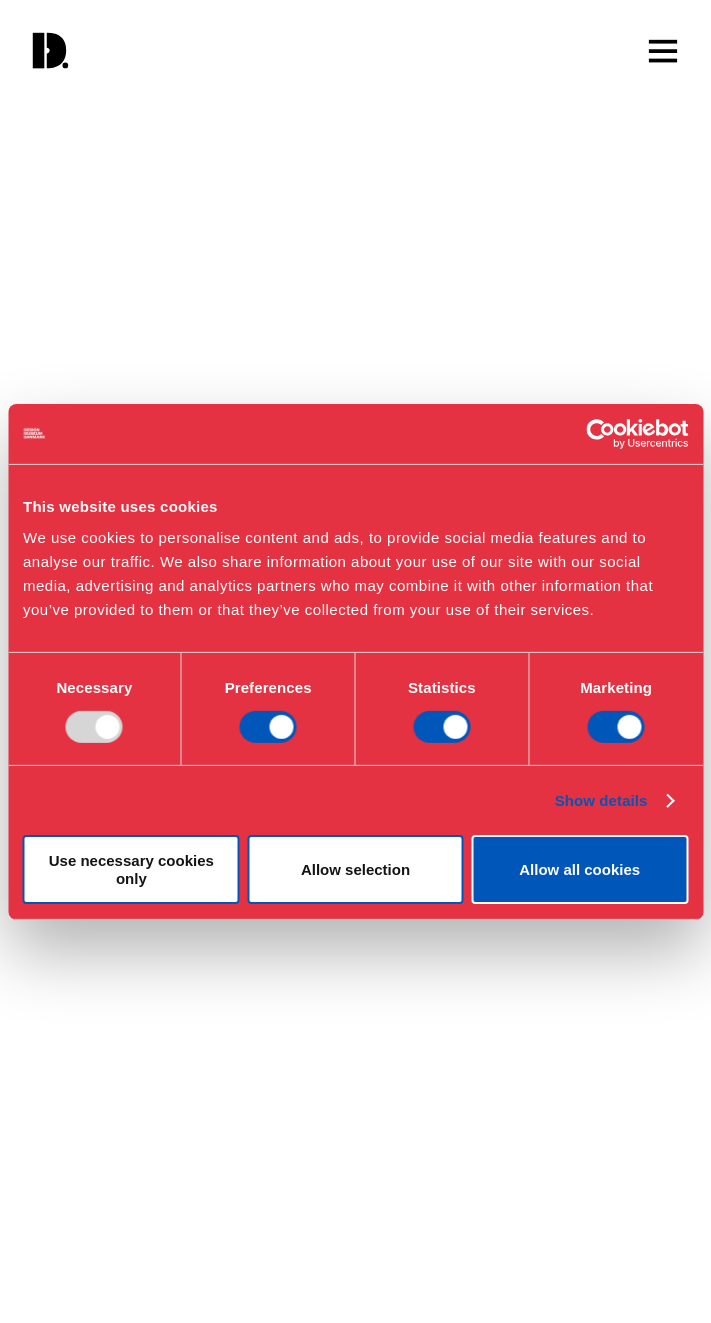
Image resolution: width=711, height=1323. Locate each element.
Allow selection (355, 869)
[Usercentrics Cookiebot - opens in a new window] (600, 433)
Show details (601, 800)
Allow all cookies (579, 869)
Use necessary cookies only (131, 869)
